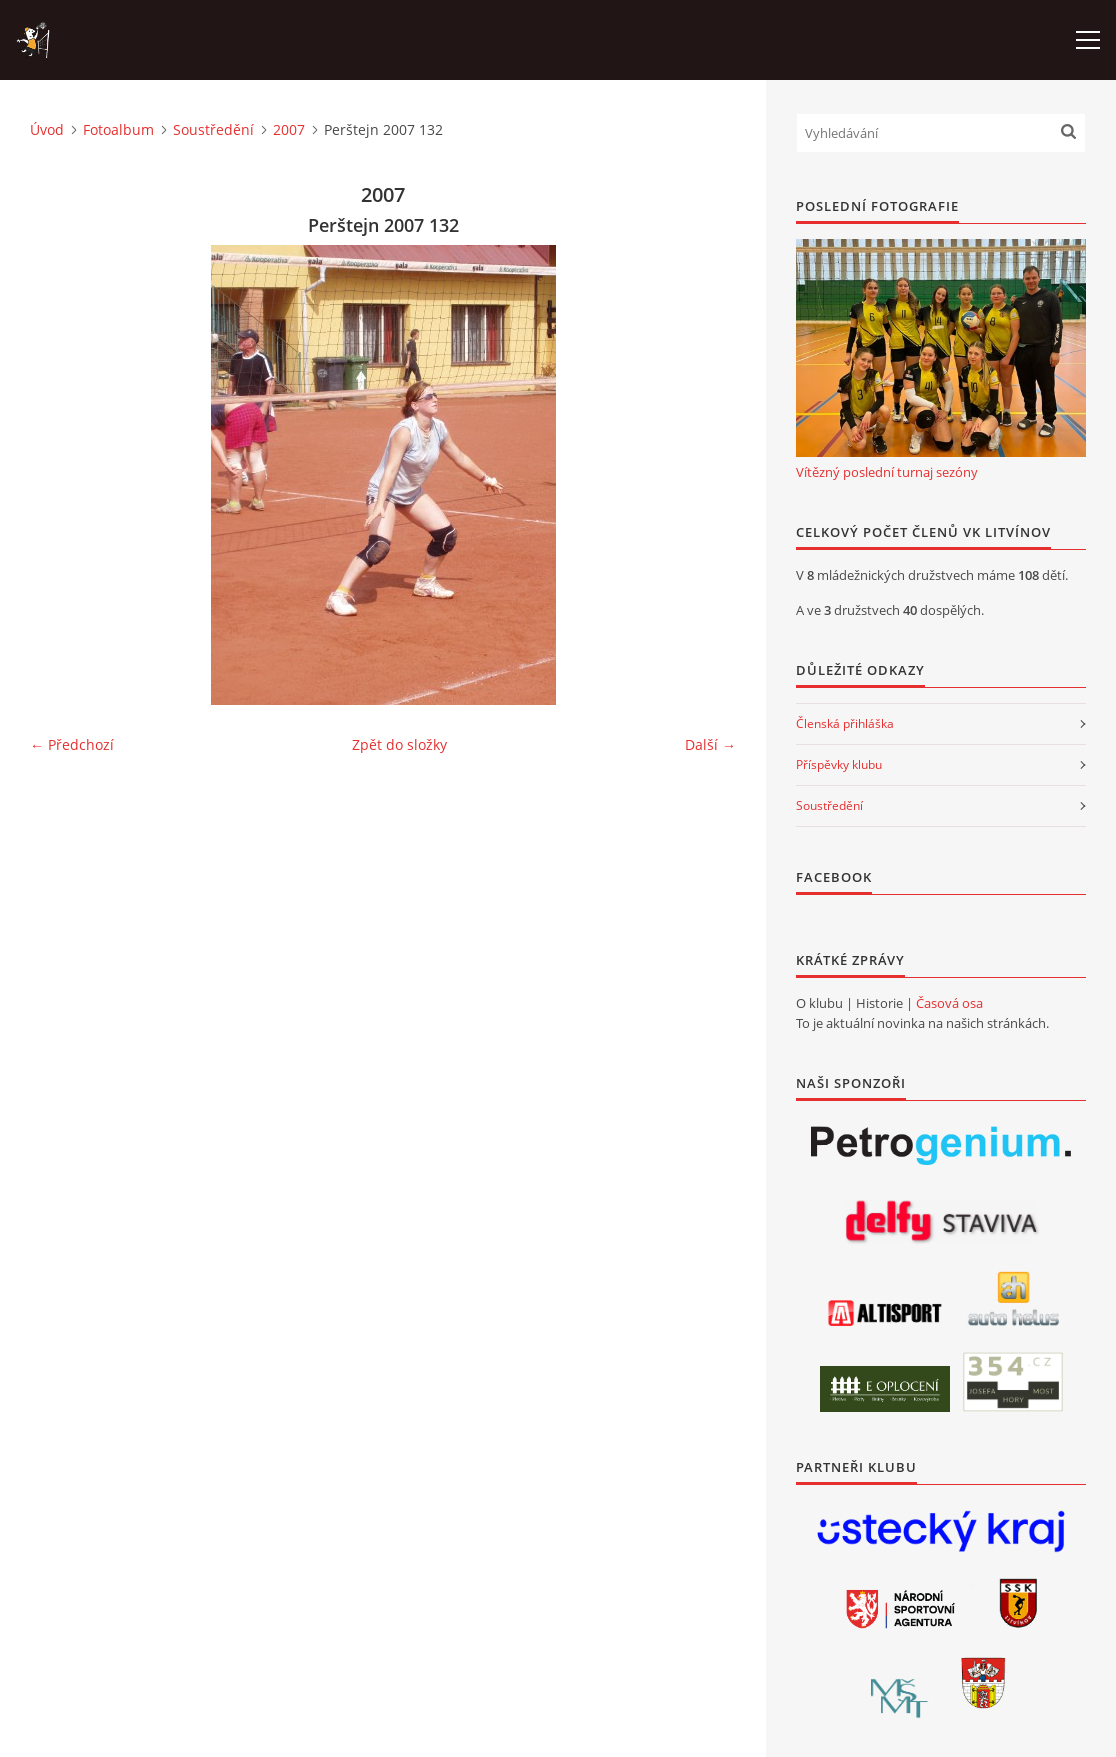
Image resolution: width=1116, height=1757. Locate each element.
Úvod (47, 129)
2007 (289, 129)
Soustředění (213, 129)
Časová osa (949, 1003)
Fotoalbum (118, 129)
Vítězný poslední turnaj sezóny (887, 472)
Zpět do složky (399, 744)
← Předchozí (72, 744)
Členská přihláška (845, 723)
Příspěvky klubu (839, 764)
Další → (710, 744)
